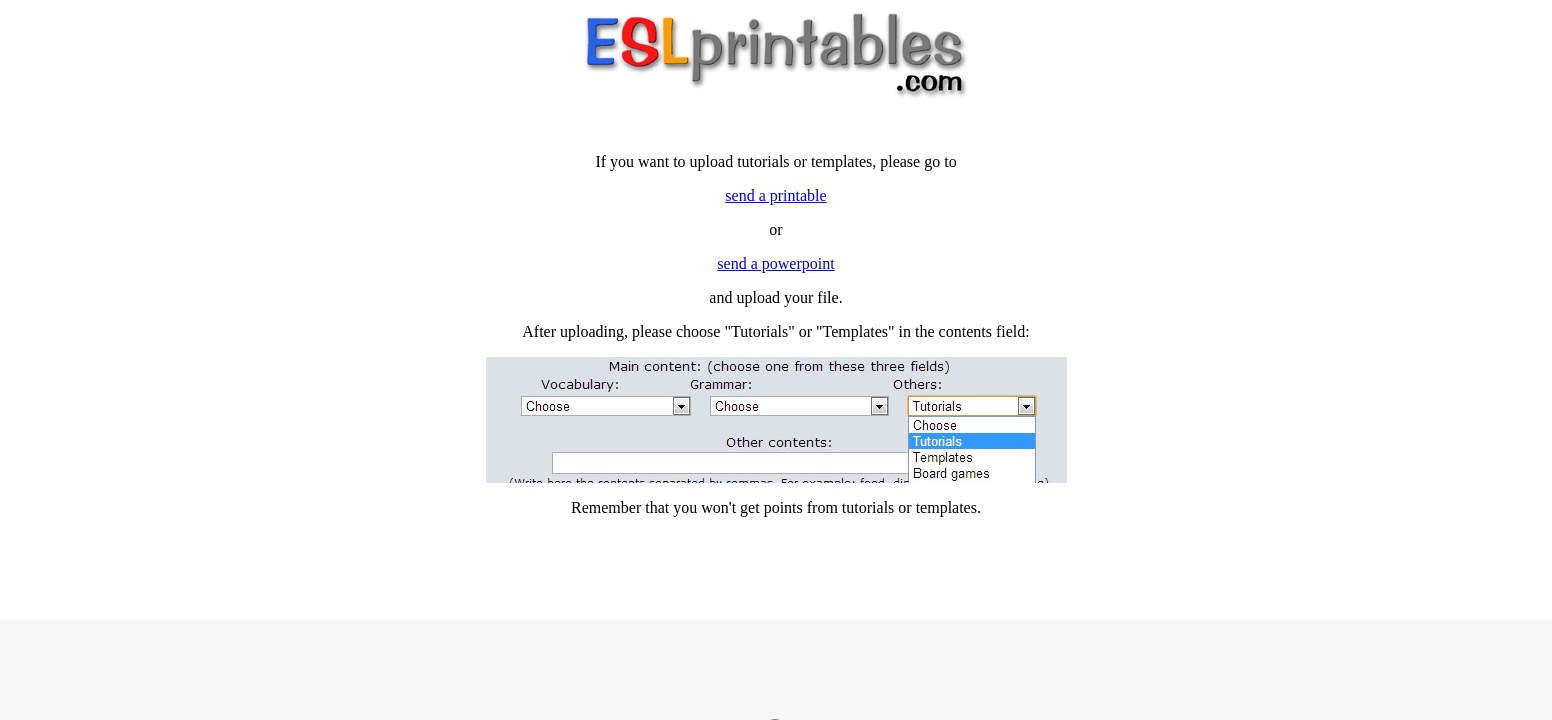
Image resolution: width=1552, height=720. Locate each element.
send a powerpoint (775, 263)
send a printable (775, 195)
